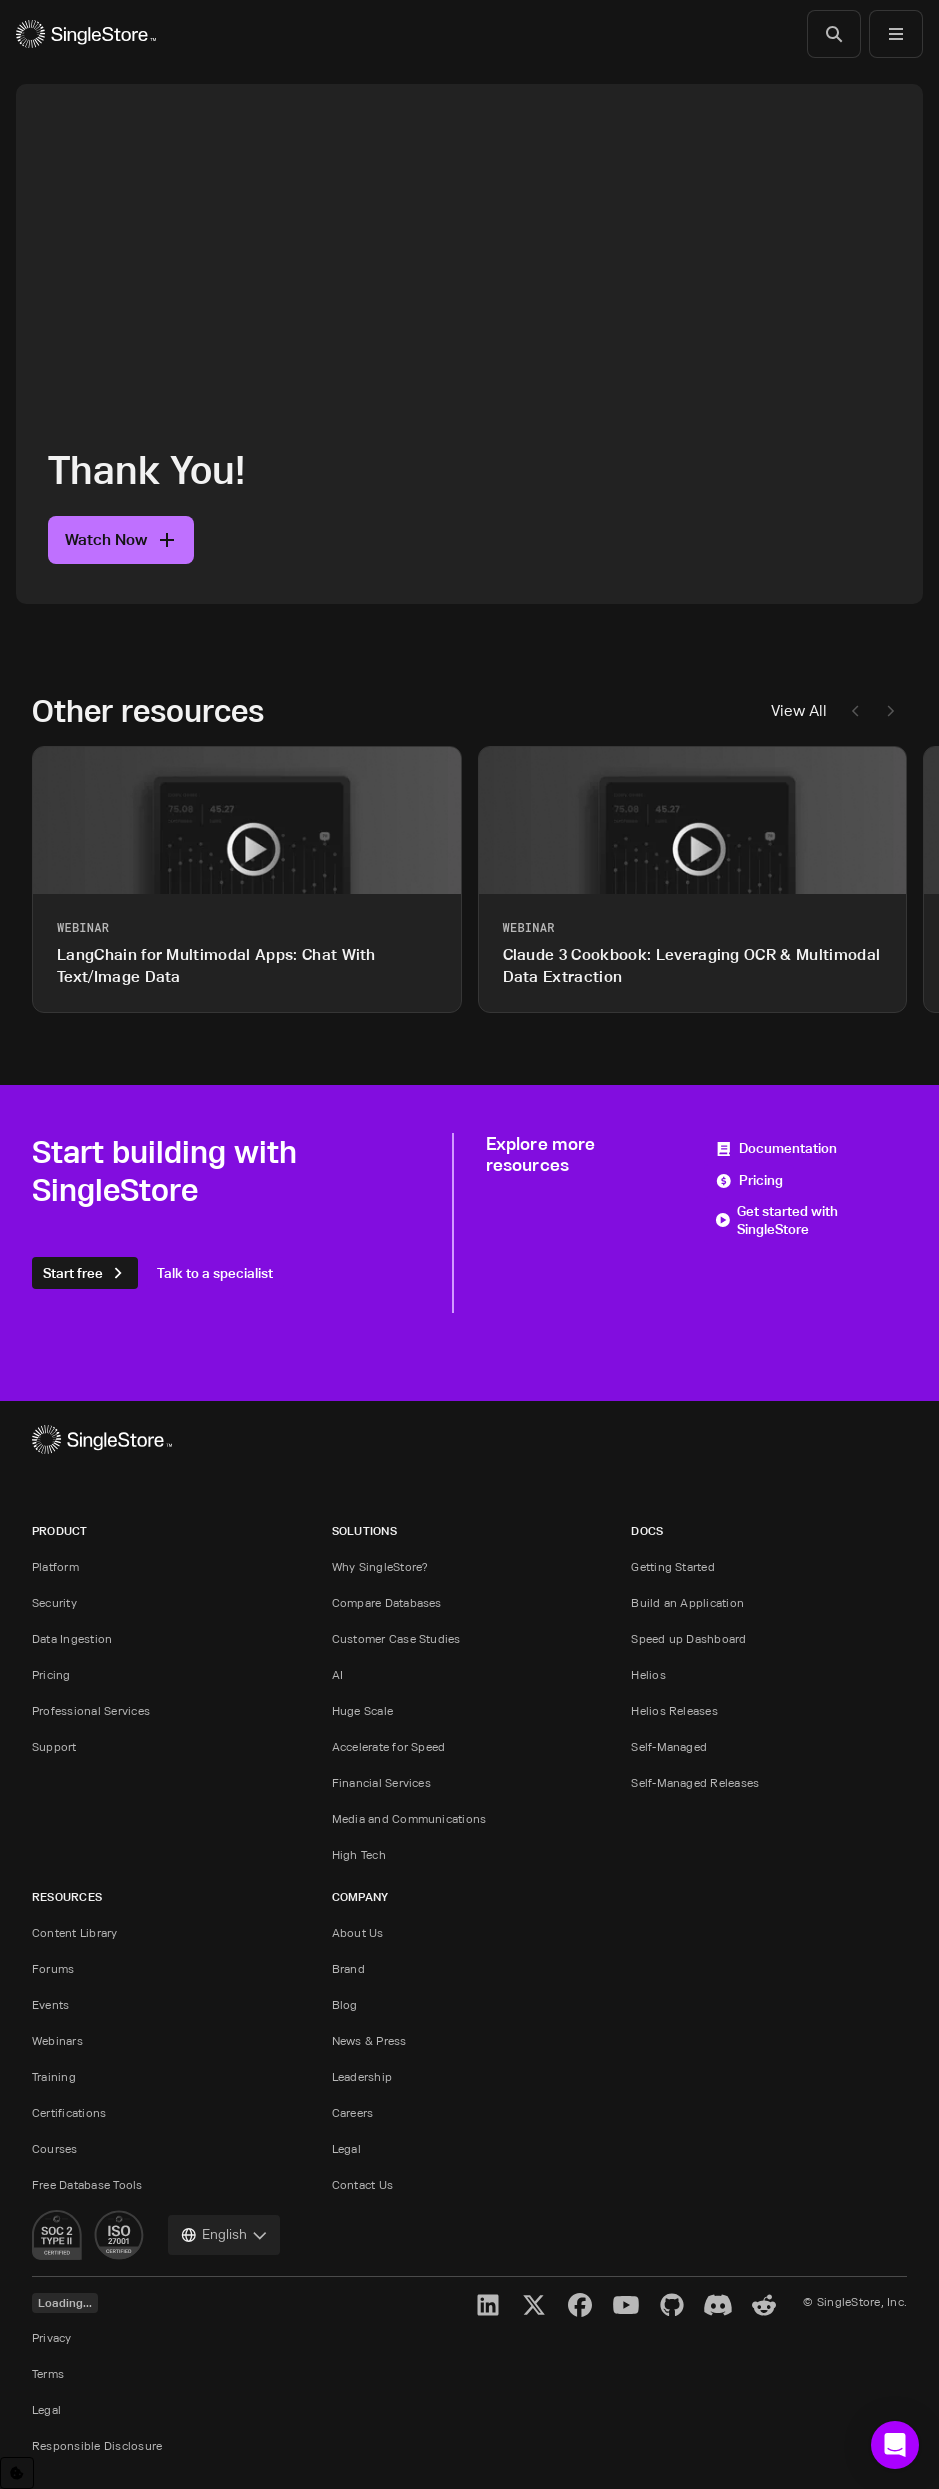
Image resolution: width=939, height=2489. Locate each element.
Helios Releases (674, 1710)
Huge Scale (362, 1710)
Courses (55, 2148)
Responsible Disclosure (97, 2445)
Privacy (52, 2337)
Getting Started (673, 1566)
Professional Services (91, 1710)
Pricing (749, 1179)
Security (54, 1602)
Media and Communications (409, 1818)
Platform (55, 1566)
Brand (348, 1968)
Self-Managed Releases (695, 1782)
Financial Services (381, 1782)
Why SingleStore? (380, 1566)
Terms (48, 2373)
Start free (85, 1272)
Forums (53, 1968)
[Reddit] (764, 2305)
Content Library (75, 1932)
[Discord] (718, 2305)
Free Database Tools (87, 2184)
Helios (648, 1674)
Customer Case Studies (396, 1638)
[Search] (834, 34)
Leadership (362, 2076)
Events (50, 2004)
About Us (358, 1932)
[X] (534, 2305)
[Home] (86, 34)
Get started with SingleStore (776, 1220)
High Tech (359, 1854)
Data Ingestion (72, 1638)
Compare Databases (387, 1602)
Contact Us (362, 2184)
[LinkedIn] (488, 2305)
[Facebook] (580, 2305)
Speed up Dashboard (688, 1638)
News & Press (369, 2040)
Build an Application (687, 1602)
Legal (346, 2148)
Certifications (69, 2112)
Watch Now (121, 539)
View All (799, 710)
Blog (345, 2004)
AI (337, 1674)
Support (54, 1746)
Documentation (776, 1147)
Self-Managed (669, 1746)
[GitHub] (672, 2305)
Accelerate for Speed (389, 1746)
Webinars (57, 2040)
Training (54, 2076)
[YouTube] (626, 2305)
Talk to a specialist (215, 1272)
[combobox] (224, 2235)
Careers (353, 2112)
